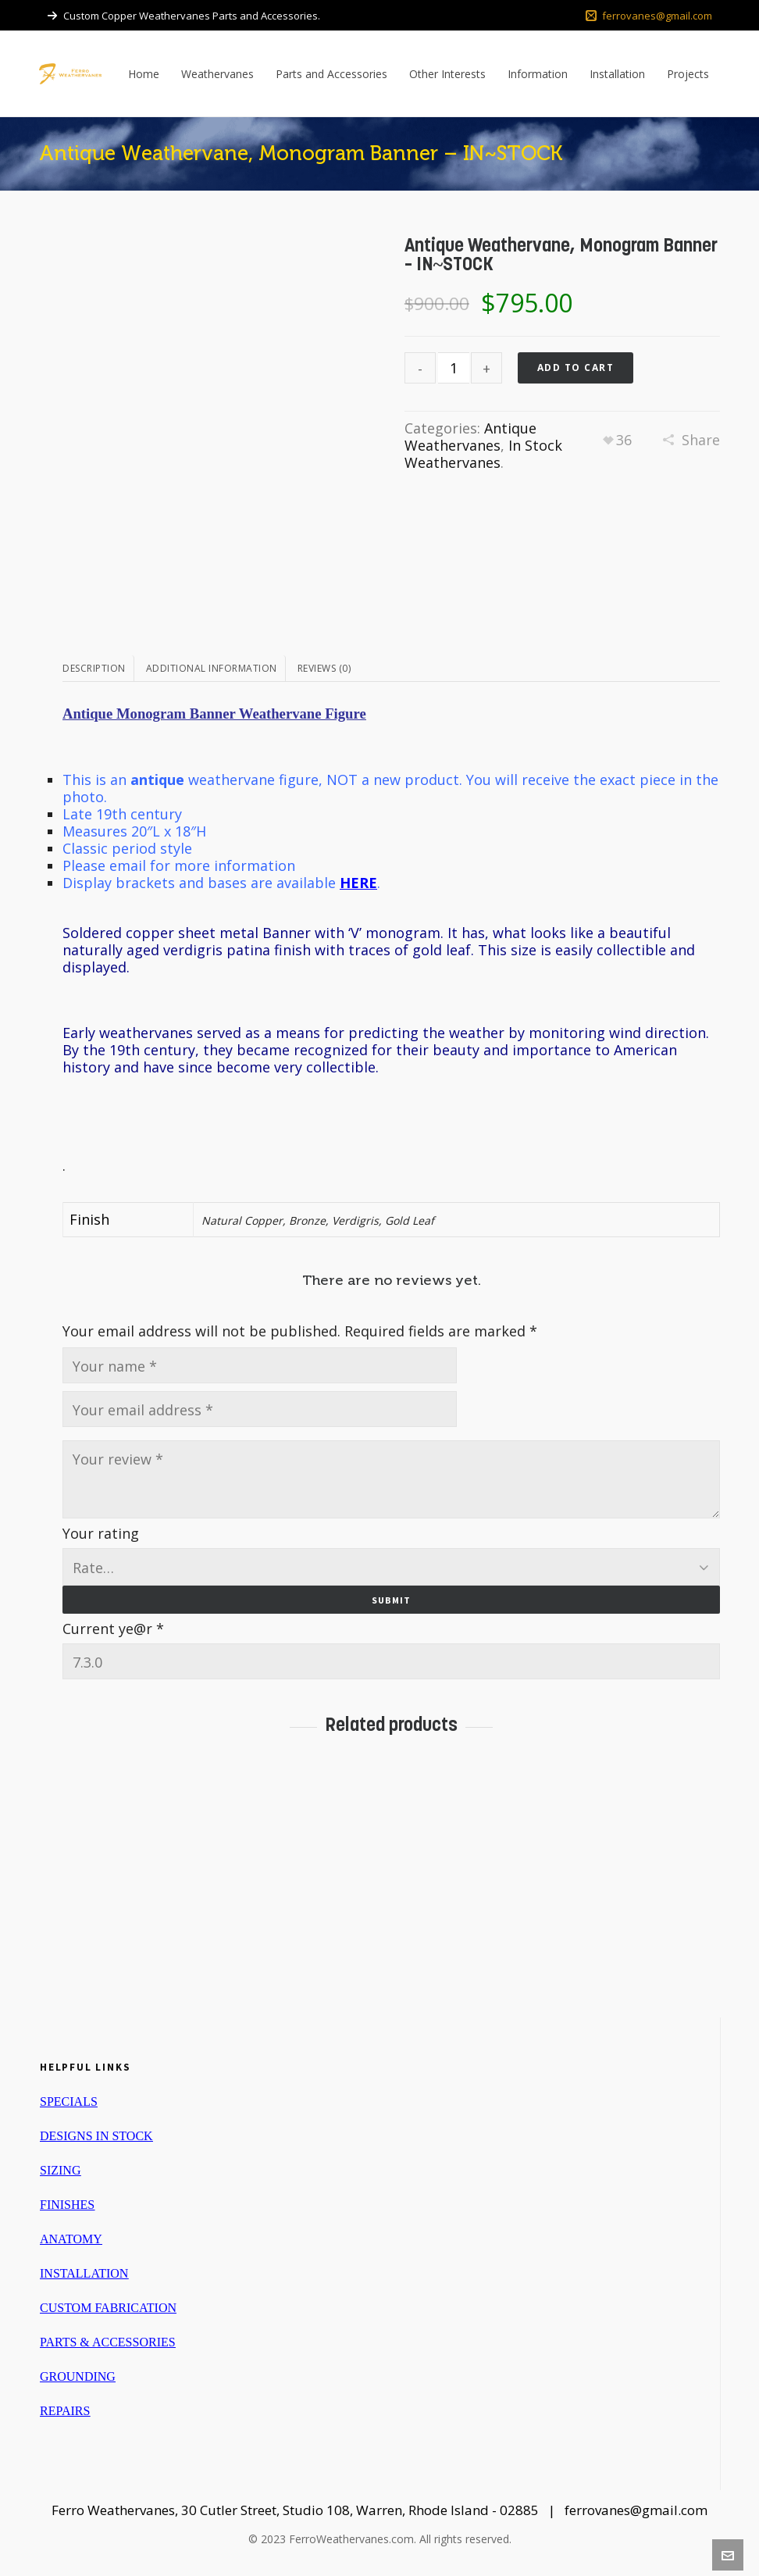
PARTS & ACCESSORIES (108, 2339)
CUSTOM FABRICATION (108, 2304)
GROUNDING (78, 2373)
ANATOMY (71, 2235)
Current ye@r (113, 1625)
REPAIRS (65, 2407)
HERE (358, 882)
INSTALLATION (84, 2270)
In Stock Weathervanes (483, 454)
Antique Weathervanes (470, 437)
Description (94, 668)
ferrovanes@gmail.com (649, 16)
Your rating (100, 1533)
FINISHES (67, 2201)
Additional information (211, 668)
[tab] (98, 668)
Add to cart (576, 367)
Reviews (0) (324, 668)
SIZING (60, 2167)
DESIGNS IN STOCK (96, 2132)
